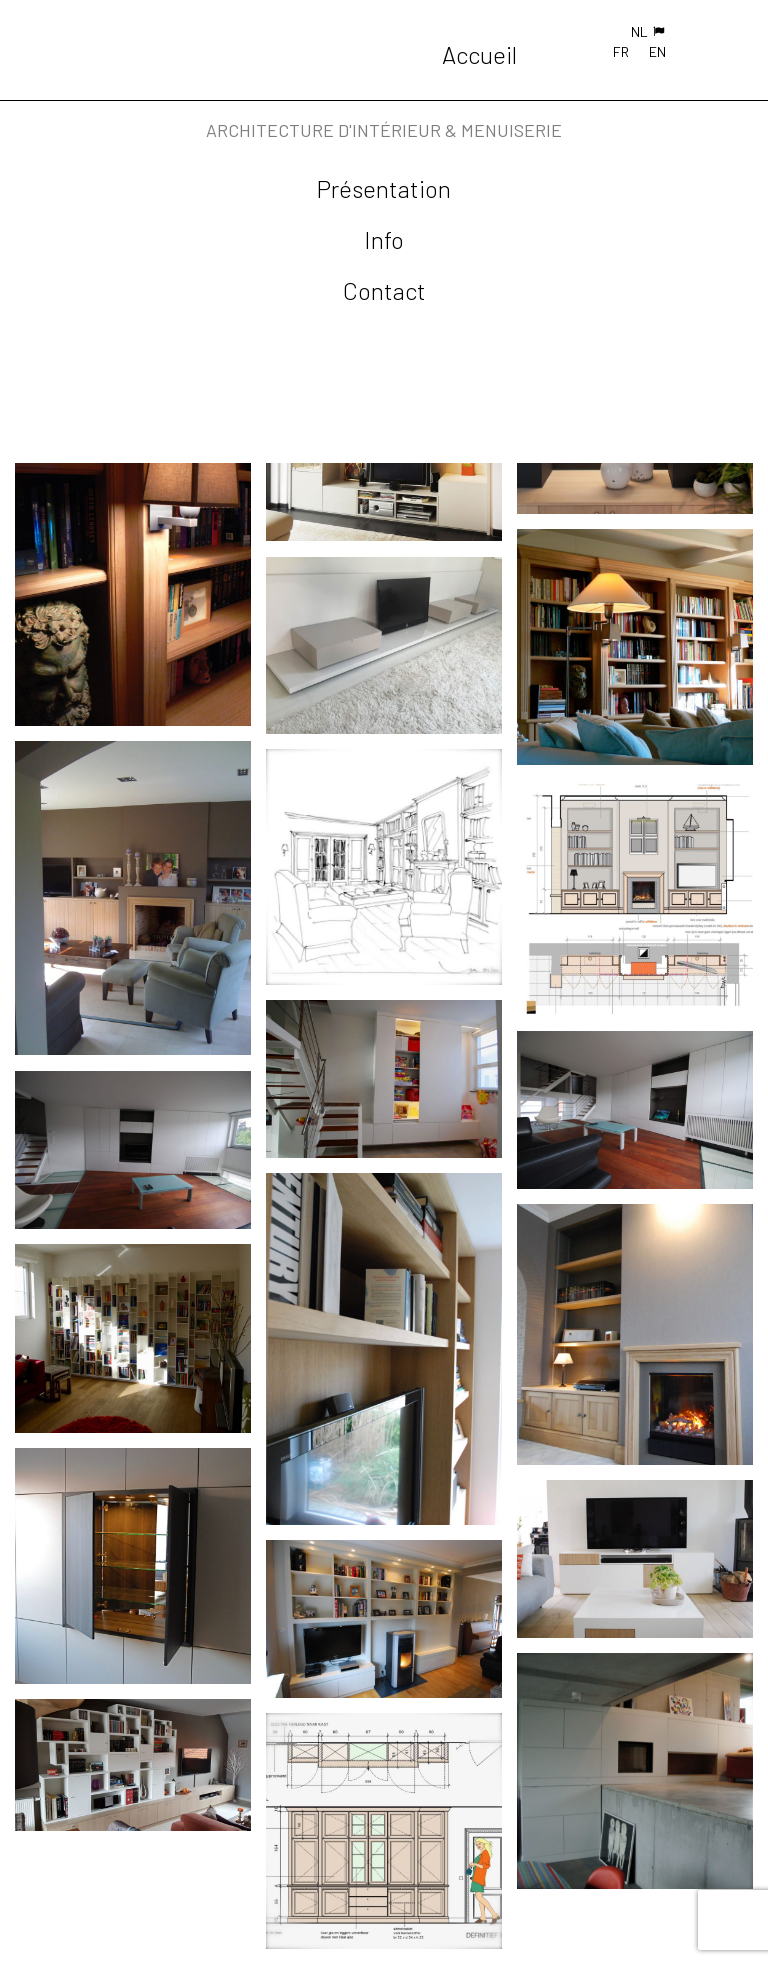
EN (657, 51)
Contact (384, 290)
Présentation (384, 188)
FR (621, 51)
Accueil (479, 54)
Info (384, 239)
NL (639, 31)
